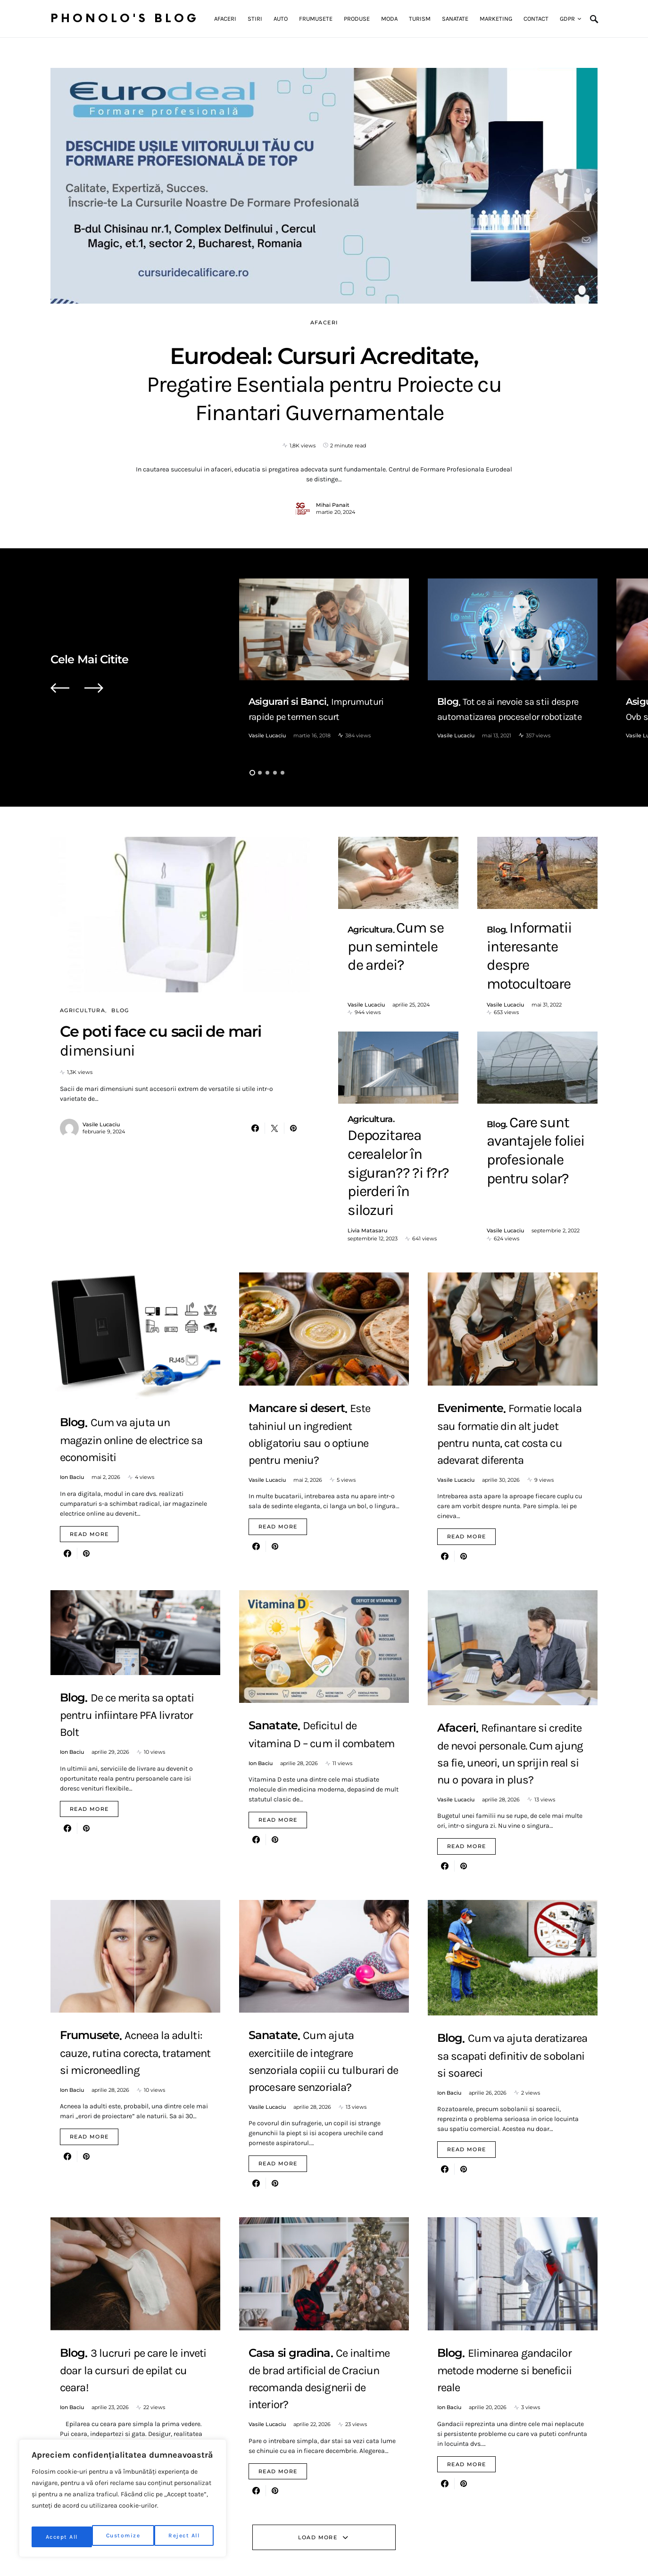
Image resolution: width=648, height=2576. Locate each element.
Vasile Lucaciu (267, 735)
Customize (62, 2537)
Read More (89, 1437)
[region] (122, 2502)
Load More (317, 2440)
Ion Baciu (72, 1380)
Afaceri (324, 322)
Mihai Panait (332, 505)
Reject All (124, 2537)
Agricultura (82, 1010)
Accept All (185, 2537)
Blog (120, 1010)
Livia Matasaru (367, 1114)
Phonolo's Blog (124, 18)
